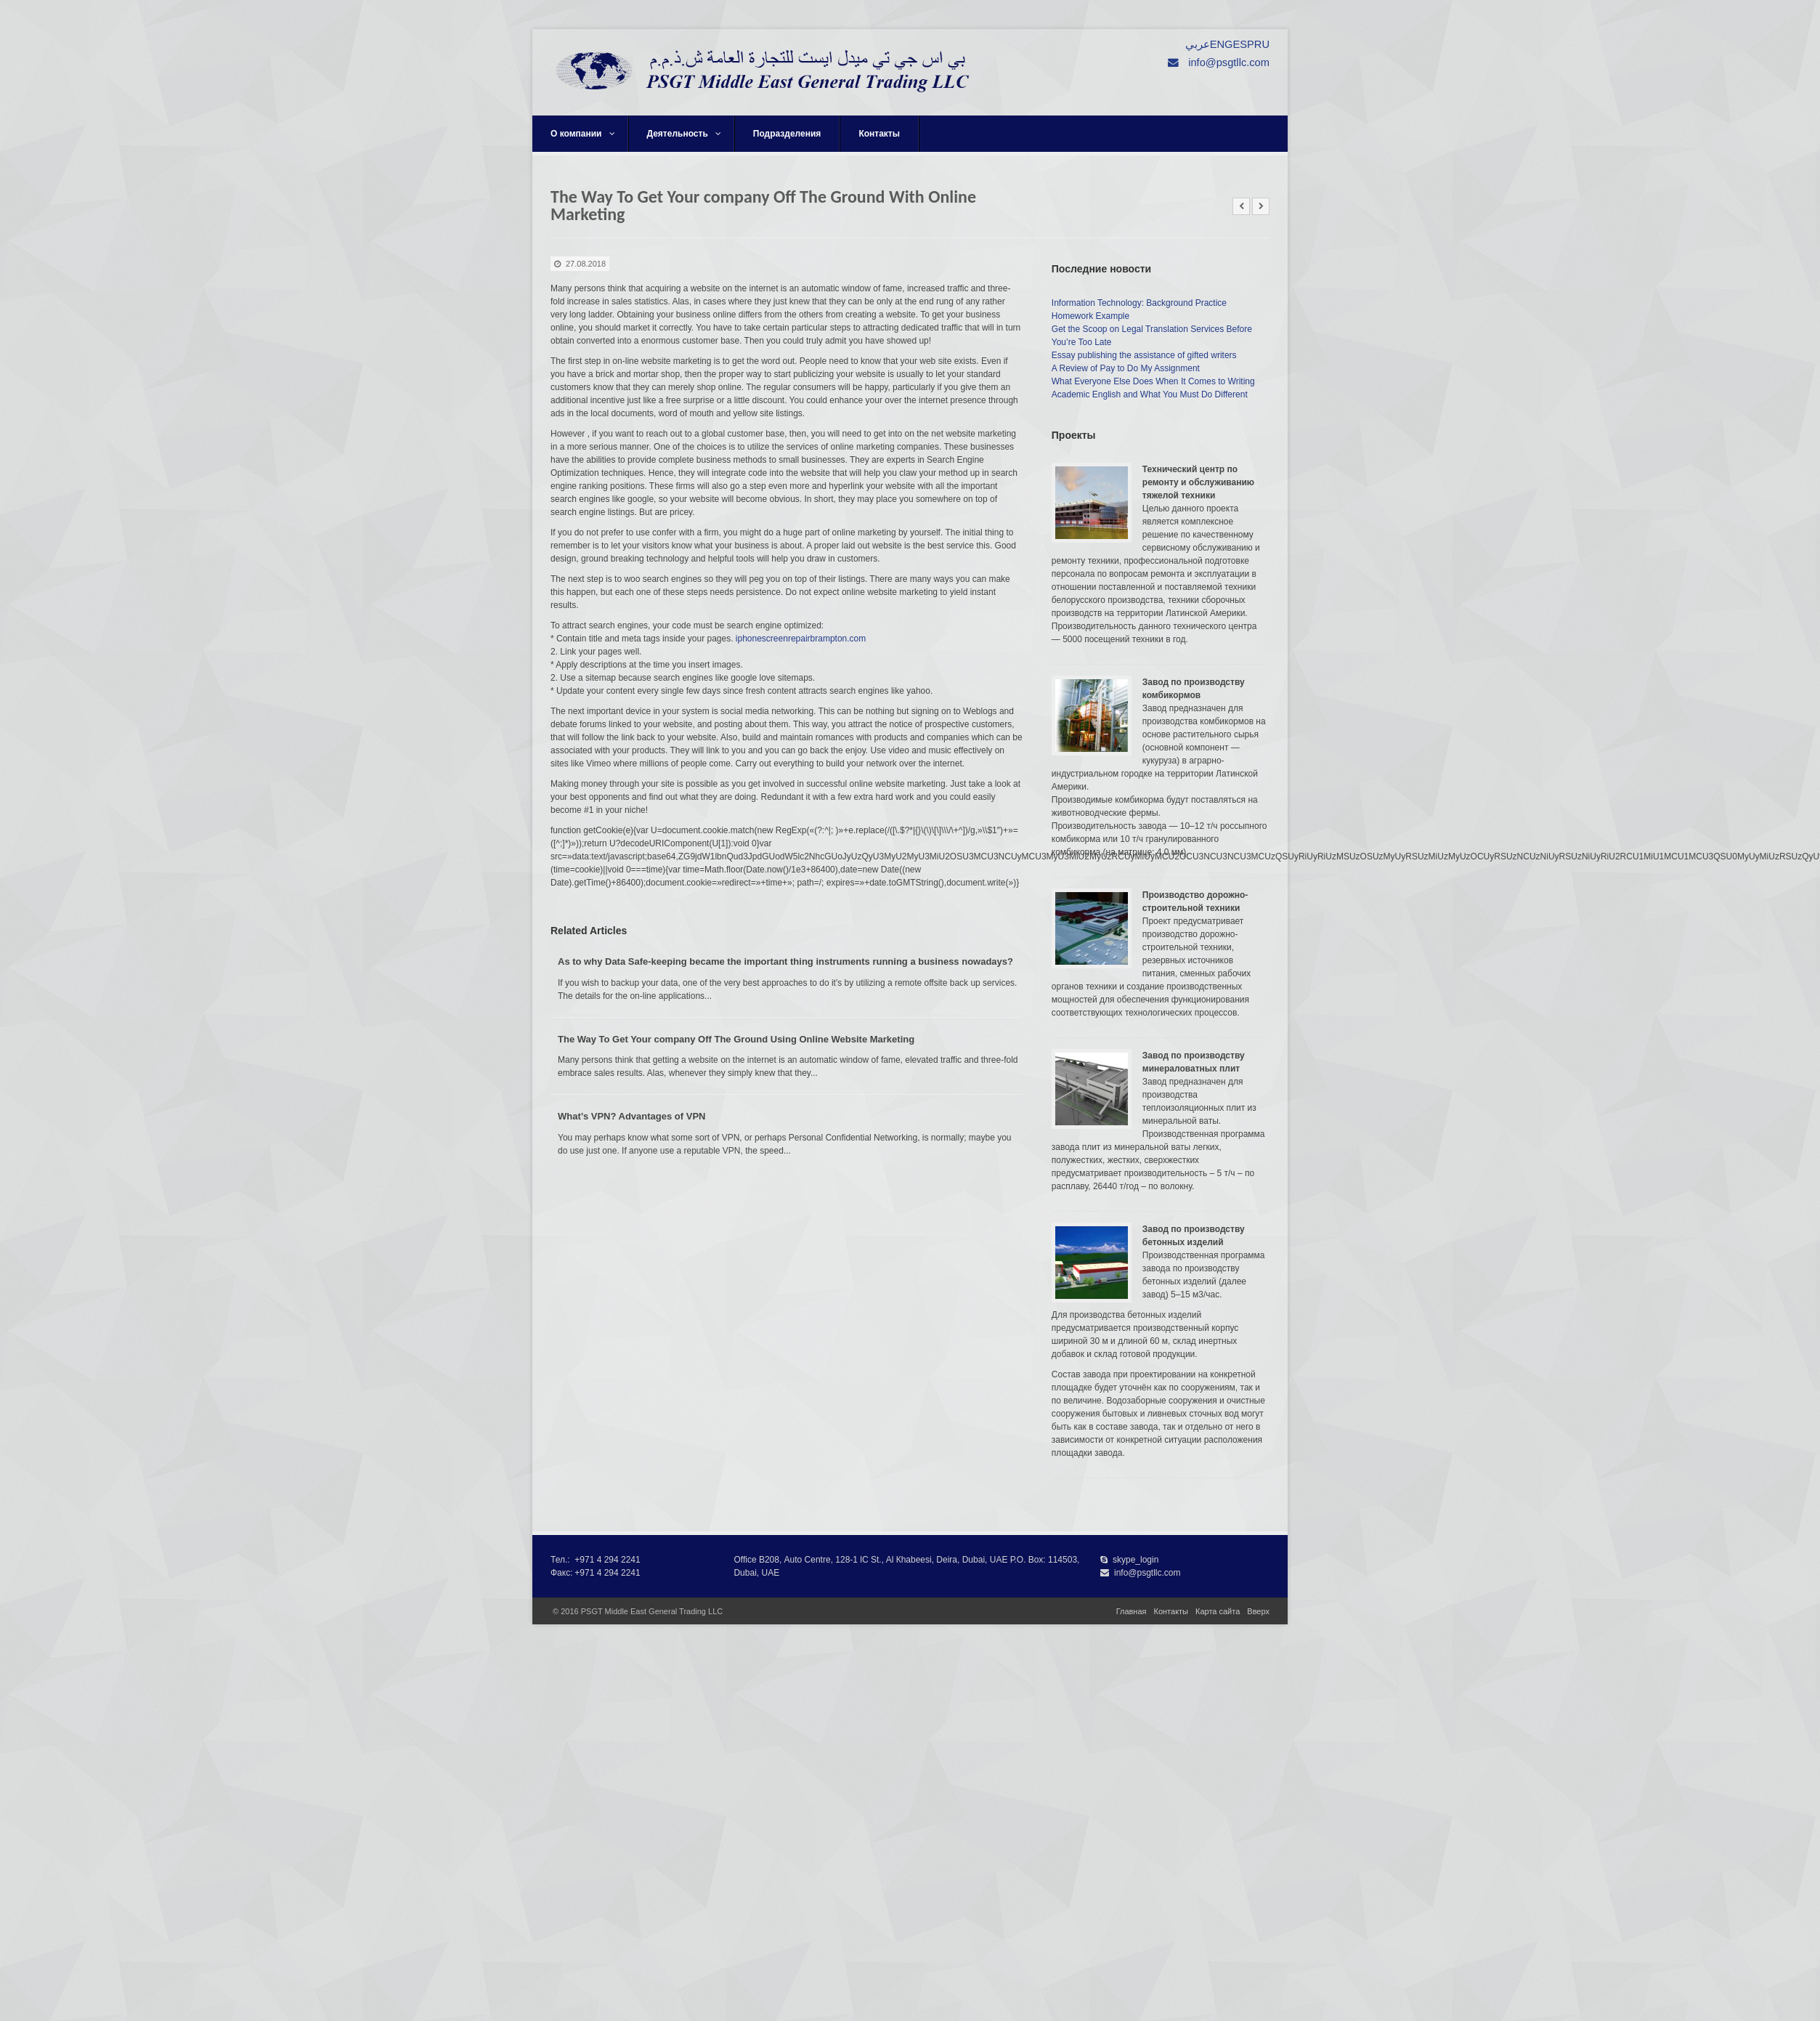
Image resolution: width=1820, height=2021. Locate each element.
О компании (583, 134)
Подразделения (787, 134)
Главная (1131, 1611)
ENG (1221, 44)
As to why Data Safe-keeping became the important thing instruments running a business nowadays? (785, 961)
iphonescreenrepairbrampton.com (801, 638)
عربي (1197, 44)
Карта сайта (1217, 1611)
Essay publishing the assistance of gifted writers (1144, 355)
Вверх (1258, 1611)
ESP (1243, 44)
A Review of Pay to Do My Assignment (1126, 368)
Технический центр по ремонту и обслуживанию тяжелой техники (1198, 482)
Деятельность (684, 134)
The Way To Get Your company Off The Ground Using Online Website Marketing (736, 1039)
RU (1261, 44)
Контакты (879, 134)
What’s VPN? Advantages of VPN (631, 1116)
